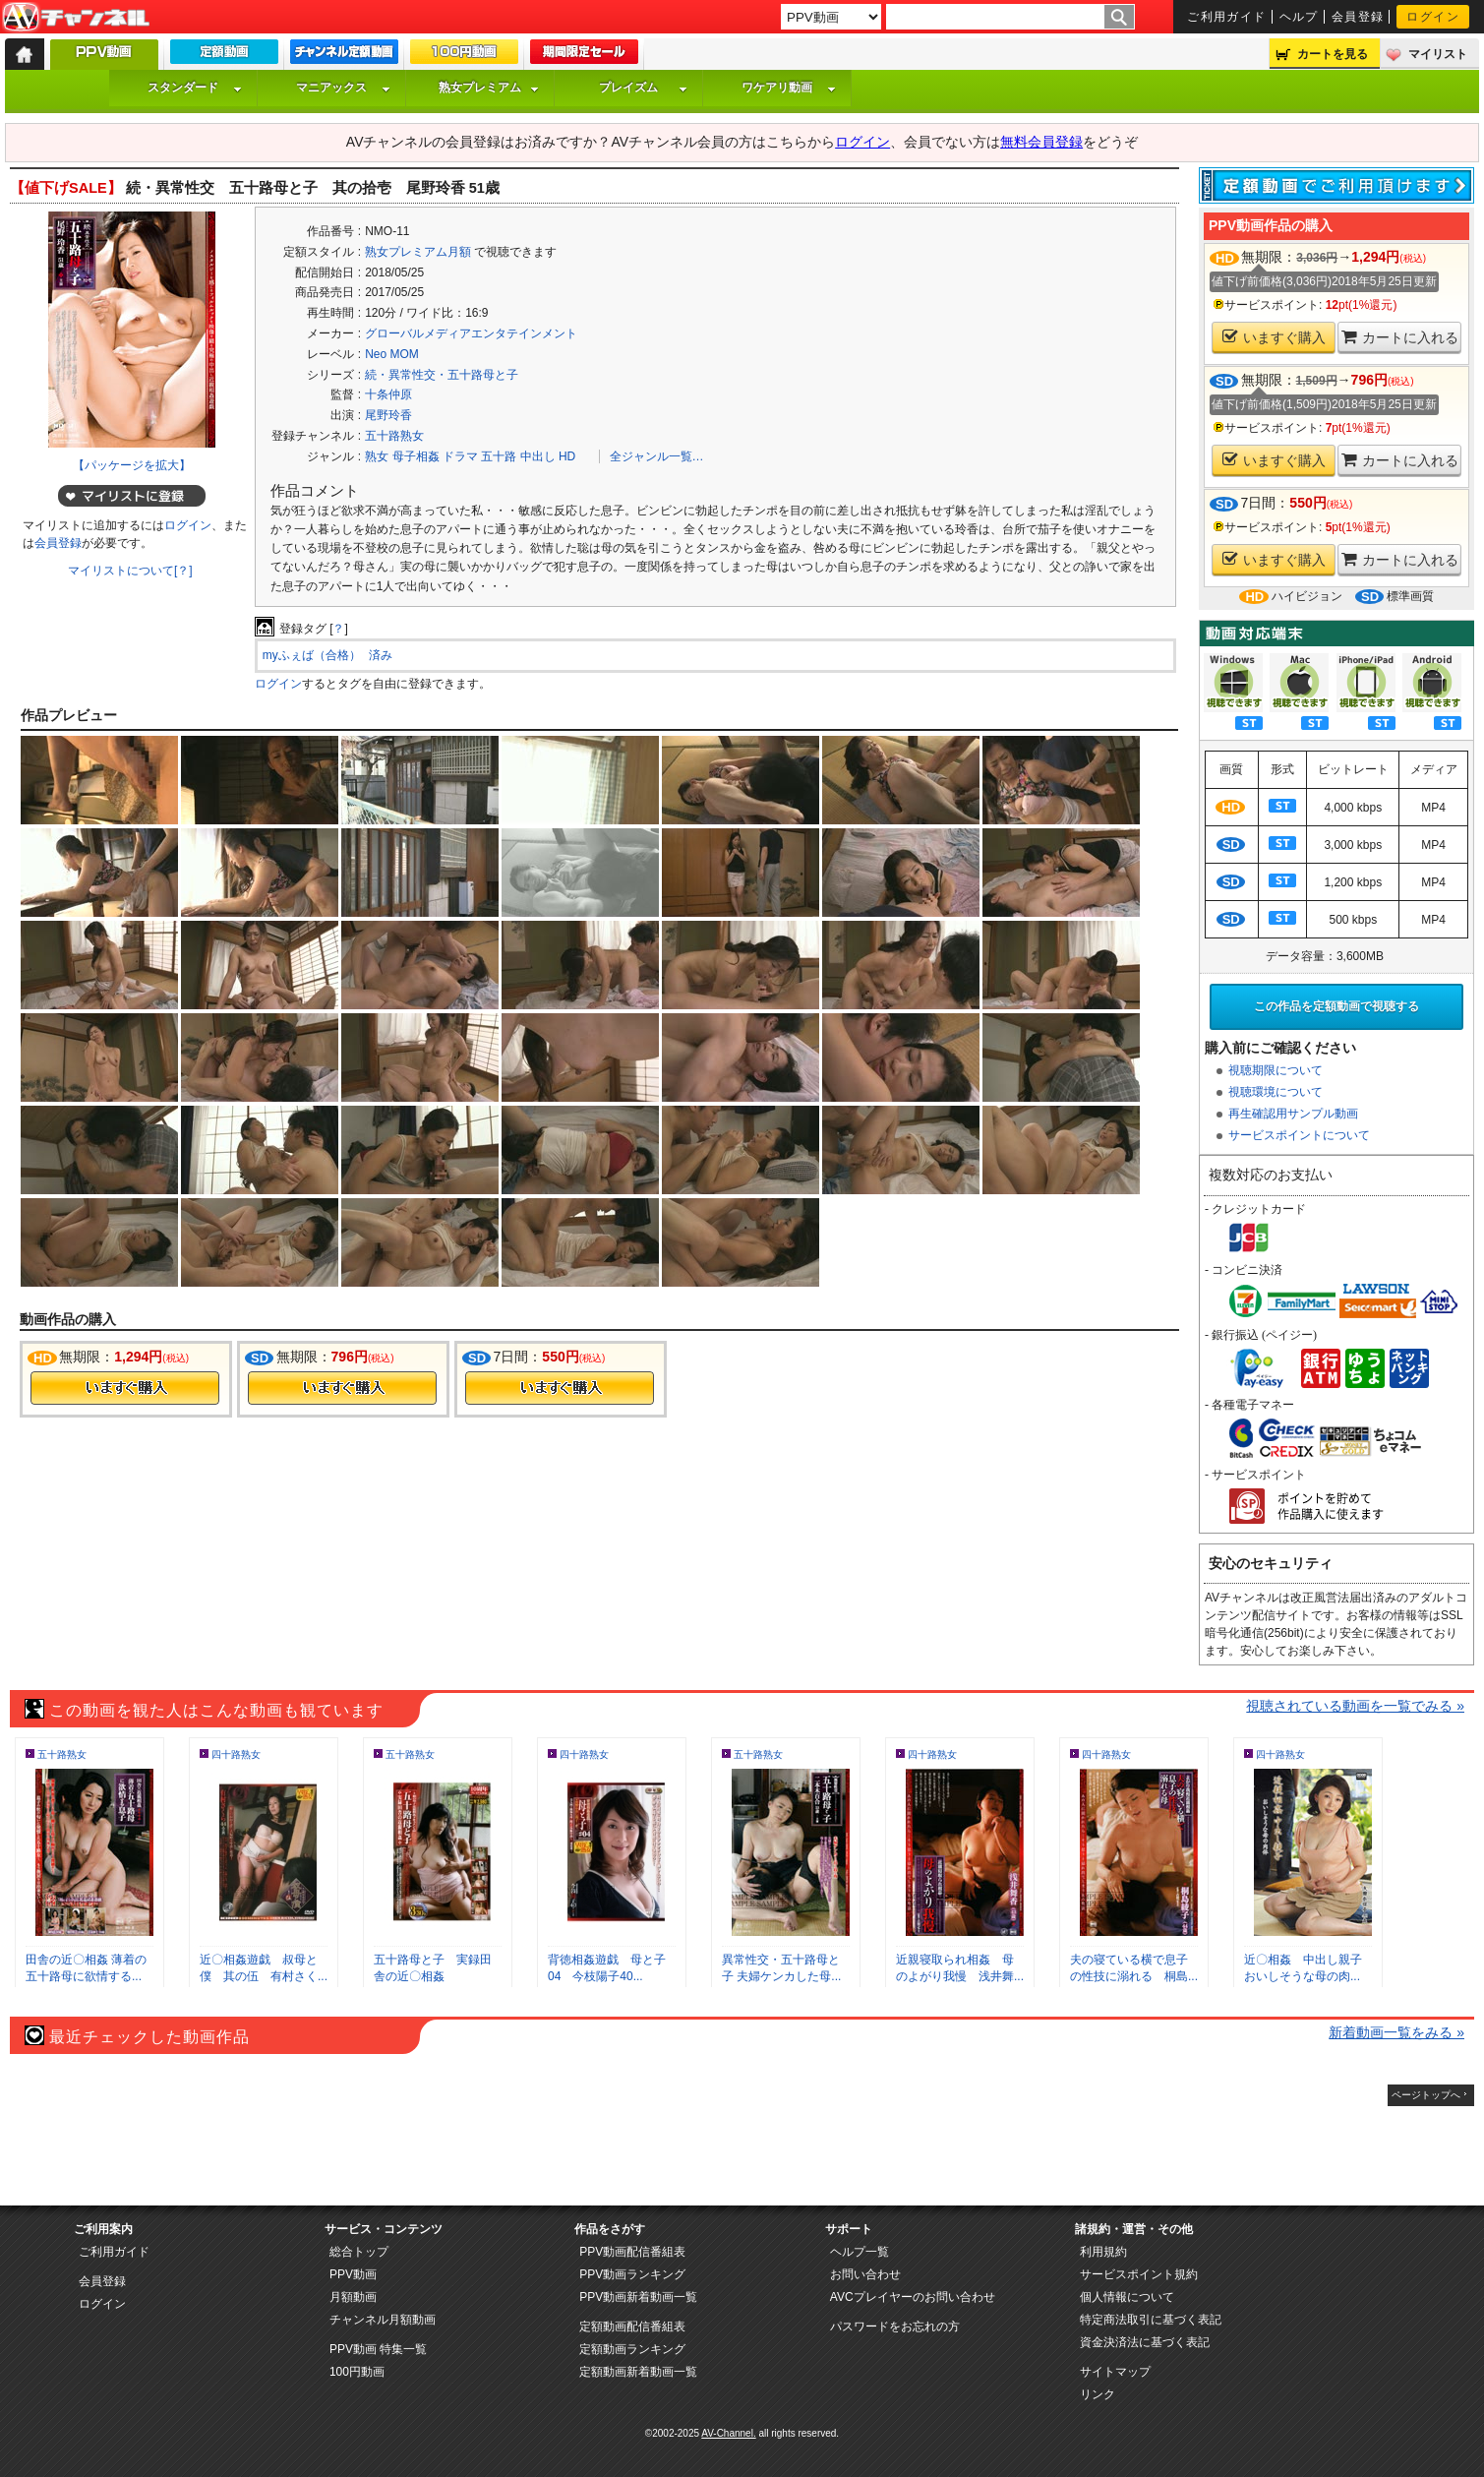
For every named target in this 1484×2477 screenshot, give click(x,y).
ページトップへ (1426, 2094)
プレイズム (643, 87)
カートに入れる (1399, 337)
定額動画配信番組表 (632, 2326)
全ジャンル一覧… (657, 456)
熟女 (376, 456)
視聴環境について (1275, 1092)
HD (567, 456)
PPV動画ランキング (632, 2274)
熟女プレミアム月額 (418, 252)
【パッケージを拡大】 (132, 465)
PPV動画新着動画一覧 (638, 2297)
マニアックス (343, 87)
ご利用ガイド (1227, 17)
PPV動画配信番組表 (632, 2252)
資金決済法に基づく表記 (1145, 2342)
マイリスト (1437, 54)
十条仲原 (388, 394)
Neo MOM (392, 354)
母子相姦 (416, 456)
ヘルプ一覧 (859, 2252)
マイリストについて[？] (130, 570)
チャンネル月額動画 (382, 2319)
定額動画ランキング (632, 2349)
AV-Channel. (728, 2433)
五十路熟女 (394, 436)
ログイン (1432, 17)
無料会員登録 (1041, 142)
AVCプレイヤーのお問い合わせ (912, 2297)
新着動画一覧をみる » (1396, 2032)
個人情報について (1127, 2297)
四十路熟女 (236, 1754)
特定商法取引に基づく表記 (1150, 2319)
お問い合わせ (865, 2274)
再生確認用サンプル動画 (1293, 1113)
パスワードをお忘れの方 (895, 2326)
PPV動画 (353, 2274)
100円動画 (357, 2372)
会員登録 (1358, 17)
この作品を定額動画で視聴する (1336, 1006)
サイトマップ (1115, 2372)
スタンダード (195, 87)
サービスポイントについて (1299, 1135)
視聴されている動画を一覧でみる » (1355, 1706)
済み (380, 655)
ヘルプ (1299, 17)
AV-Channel (75, 17)
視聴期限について (1275, 1070)
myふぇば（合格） (312, 655)
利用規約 (1103, 2252)
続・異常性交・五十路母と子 (441, 375)
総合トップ (358, 2252)
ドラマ (460, 456)
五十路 (498, 456)
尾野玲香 (388, 415)
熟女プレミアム (489, 87)
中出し (538, 456)
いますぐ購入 (1274, 337)
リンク (1097, 2394)
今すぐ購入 (124, 1388)
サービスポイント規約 (1139, 2274)
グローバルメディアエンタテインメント (471, 333)
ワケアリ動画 (789, 87)
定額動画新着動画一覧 (638, 2372)
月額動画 (353, 2297)
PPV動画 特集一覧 (378, 2349)
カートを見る (1332, 54)
